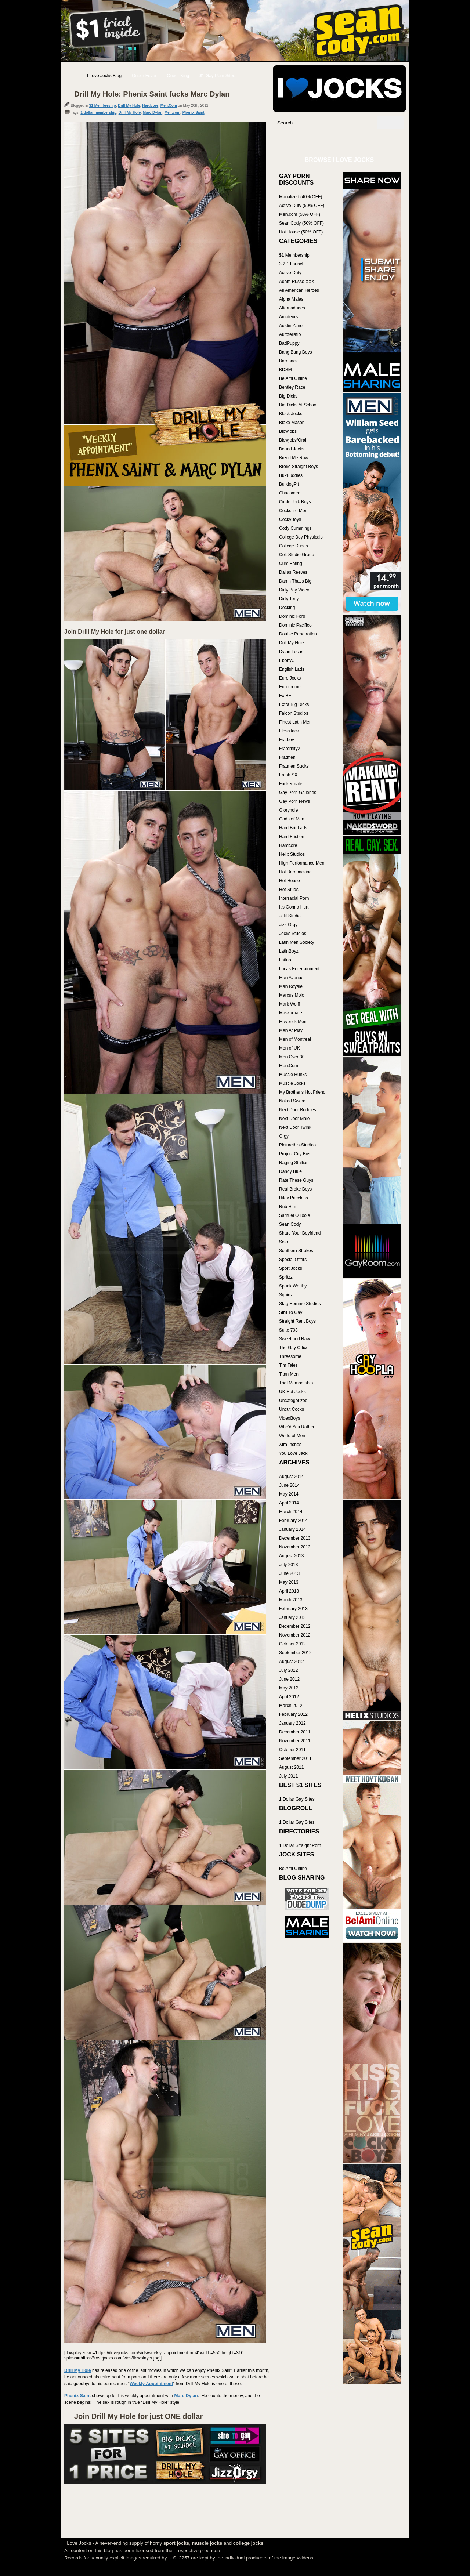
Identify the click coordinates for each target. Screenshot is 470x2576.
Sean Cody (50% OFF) (301, 223)
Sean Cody (290, 1224)
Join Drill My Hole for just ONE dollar (138, 2416)
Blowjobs (288, 431)
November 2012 (294, 1635)
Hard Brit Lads (293, 827)
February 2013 (293, 1608)
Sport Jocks (290, 1268)
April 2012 (289, 1696)
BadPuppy (289, 343)
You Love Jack (293, 1453)
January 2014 (292, 1529)
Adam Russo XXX (296, 281)
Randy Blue (290, 1171)
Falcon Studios (293, 713)
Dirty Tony (289, 598)
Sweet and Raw (294, 1338)
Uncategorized (293, 1400)
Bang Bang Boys (295, 352)
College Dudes (293, 545)
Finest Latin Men (295, 722)
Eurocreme (290, 686)
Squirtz (286, 1294)
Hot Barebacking (295, 871)
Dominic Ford (292, 616)
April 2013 (289, 1591)
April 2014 (289, 1503)
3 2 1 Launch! (292, 264)
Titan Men (289, 1374)
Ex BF (285, 695)
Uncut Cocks (291, 1409)
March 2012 (290, 1705)
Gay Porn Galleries (297, 792)
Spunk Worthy (293, 1286)
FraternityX (290, 748)
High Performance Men (301, 863)
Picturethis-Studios (297, 1145)
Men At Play (291, 1030)
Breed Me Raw (293, 457)
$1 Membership (102, 106)
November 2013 (294, 1547)
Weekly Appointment (151, 2383)
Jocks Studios (292, 933)
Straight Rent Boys (297, 1321)
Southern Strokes (296, 1250)
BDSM (285, 369)
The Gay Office (293, 1347)
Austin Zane (291, 325)
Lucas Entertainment (299, 968)
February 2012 (293, 1714)
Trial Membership (296, 1382)
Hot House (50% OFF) (301, 232)
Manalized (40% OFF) (300, 196)
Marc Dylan (152, 112)
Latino (285, 960)
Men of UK (289, 1048)
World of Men (292, 1435)
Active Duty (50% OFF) (301, 205)
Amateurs (288, 316)
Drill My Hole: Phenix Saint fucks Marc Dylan (151, 94)
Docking (287, 607)
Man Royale (291, 986)
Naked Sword (292, 1101)
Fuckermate (290, 783)
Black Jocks (290, 413)
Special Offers (293, 1259)
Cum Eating (290, 563)
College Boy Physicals (301, 537)
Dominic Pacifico (295, 625)
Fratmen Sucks (294, 766)
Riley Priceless (293, 1197)
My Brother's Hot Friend (302, 1092)
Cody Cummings (295, 528)
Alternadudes (292, 308)
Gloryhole (288, 810)
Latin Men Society (296, 942)
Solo (283, 1241)
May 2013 (289, 1582)
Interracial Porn (294, 898)
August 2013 (291, 1555)
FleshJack (289, 730)
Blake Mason (291, 422)
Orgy (284, 1136)
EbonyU (287, 660)
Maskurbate (290, 1012)
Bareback (288, 360)
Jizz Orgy (288, 924)
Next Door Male (294, 1118)
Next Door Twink (295, 1127)
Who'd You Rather (296, 1427)
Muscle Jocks (292, 1083)
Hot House (289, 880)
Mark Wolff (289, 1004)
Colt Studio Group (296, 554)
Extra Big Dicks (294, 704)
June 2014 (289, 1485)
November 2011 (294, 1740)
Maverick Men (293, 1021)
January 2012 (292, 1723)
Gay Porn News (294, 801)
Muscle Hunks (293, 1074)
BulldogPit (289, 484)
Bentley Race (292, 387)
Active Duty (290, 272)
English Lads (291, 669)
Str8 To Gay (290, 1312)
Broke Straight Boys (298, 466)
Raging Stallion (294, 1162)
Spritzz (286, 1277)
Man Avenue (291, 977)
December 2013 (294, 1538)
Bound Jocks (291, 449)
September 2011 (295, 1758)
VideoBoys (289, 1418)
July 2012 (288, 1670)
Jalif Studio (290, 916)
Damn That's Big (295, 581)
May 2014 (289, 1494)
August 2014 (291, 1476)
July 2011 (288, 1776)
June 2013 (289, 1573)
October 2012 (292, 1643)
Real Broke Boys (295, 1189)
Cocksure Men (293, 510)
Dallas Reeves (293, 572)
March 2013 (290, 1599)
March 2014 (290, 1511)
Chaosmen (289, 493)
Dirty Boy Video (294, 590)
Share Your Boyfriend (300, 1233)
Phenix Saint (193, 112)
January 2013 (292, 1617)
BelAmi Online (293, 378)
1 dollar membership (98, 112)
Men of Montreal (295, 1039)
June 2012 (289, 1679)
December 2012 (294, 1626)
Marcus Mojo (291, 995)
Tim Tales (288, 1365)
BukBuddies (291, 475)
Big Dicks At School (298, 404)
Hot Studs (289, 889)
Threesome (290, 1356)
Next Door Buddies (297, 1109)
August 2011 (291, 1767)
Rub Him (287, 1206)
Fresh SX (288, 775)
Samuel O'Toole (294, 1215)
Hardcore (150, 106)
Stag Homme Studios (300, 1303)
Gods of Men (291, 819)
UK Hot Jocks (292, 1391)
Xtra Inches (290, 1444)
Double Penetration (298, 634)
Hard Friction (291, 836)
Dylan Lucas (291, 651)
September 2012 (295, 1652)
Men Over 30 (291, 1056)
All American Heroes (299, 290)
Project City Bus (294, 1153)
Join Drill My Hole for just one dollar (114, 631)
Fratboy (286, 739)
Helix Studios (292, 854)
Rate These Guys (296, 1180)
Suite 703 (288, 1330)
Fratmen (287, 757)
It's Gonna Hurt (293, 907)
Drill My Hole (129, 106)
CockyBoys (290, 519)
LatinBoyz (289, 951)
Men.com (172, 112)
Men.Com (168, 106)
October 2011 (292, 1749)
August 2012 (291, 1661)
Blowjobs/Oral (292, 440)
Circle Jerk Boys (295, 501)
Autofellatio (290, 334)
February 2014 (293, 1520)
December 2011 (294, 1732)
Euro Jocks (290, 678)
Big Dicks (288, 396)
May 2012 (289, 1688)
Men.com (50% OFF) (299, 214)
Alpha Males (291, 299)
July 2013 (288, 1564)
